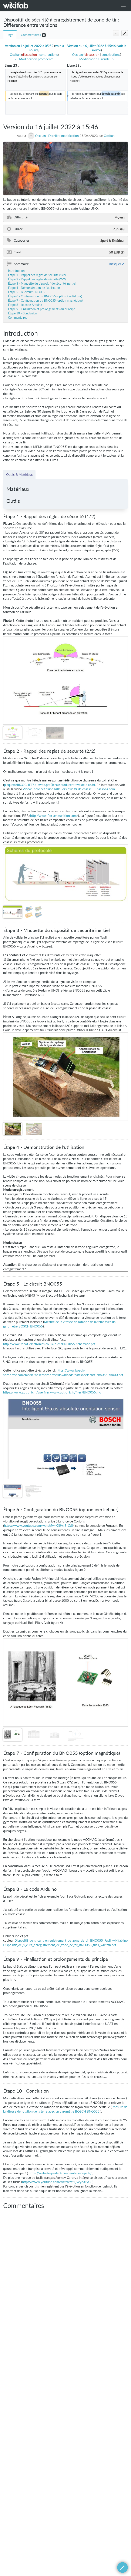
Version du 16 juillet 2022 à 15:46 (91, 46)
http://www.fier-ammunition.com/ (54, 815)
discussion (29, 54)
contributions (48, 54)
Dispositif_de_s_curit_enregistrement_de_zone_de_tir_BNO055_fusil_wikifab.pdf (59, 1945)
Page (10, 35)
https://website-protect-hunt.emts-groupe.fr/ (60, 2173)
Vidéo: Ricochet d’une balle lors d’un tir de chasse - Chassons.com (69, 789)
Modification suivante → (96, 59)
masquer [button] (115, 264)
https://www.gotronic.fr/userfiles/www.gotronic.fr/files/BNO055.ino (52, 1392)
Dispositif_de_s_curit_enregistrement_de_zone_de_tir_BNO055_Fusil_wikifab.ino (71, 1940)
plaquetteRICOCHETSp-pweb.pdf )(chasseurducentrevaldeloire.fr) (49, 785)
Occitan (109, 136)
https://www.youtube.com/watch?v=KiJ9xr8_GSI (38, 1525)
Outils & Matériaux (19, 474)
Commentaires (31, 35)
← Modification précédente (34, 59)
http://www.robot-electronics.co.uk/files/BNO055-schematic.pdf (49, 1344)
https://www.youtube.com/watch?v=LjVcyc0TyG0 (57, 2182)
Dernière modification (63, 136)
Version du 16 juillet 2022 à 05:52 (29, 46)
